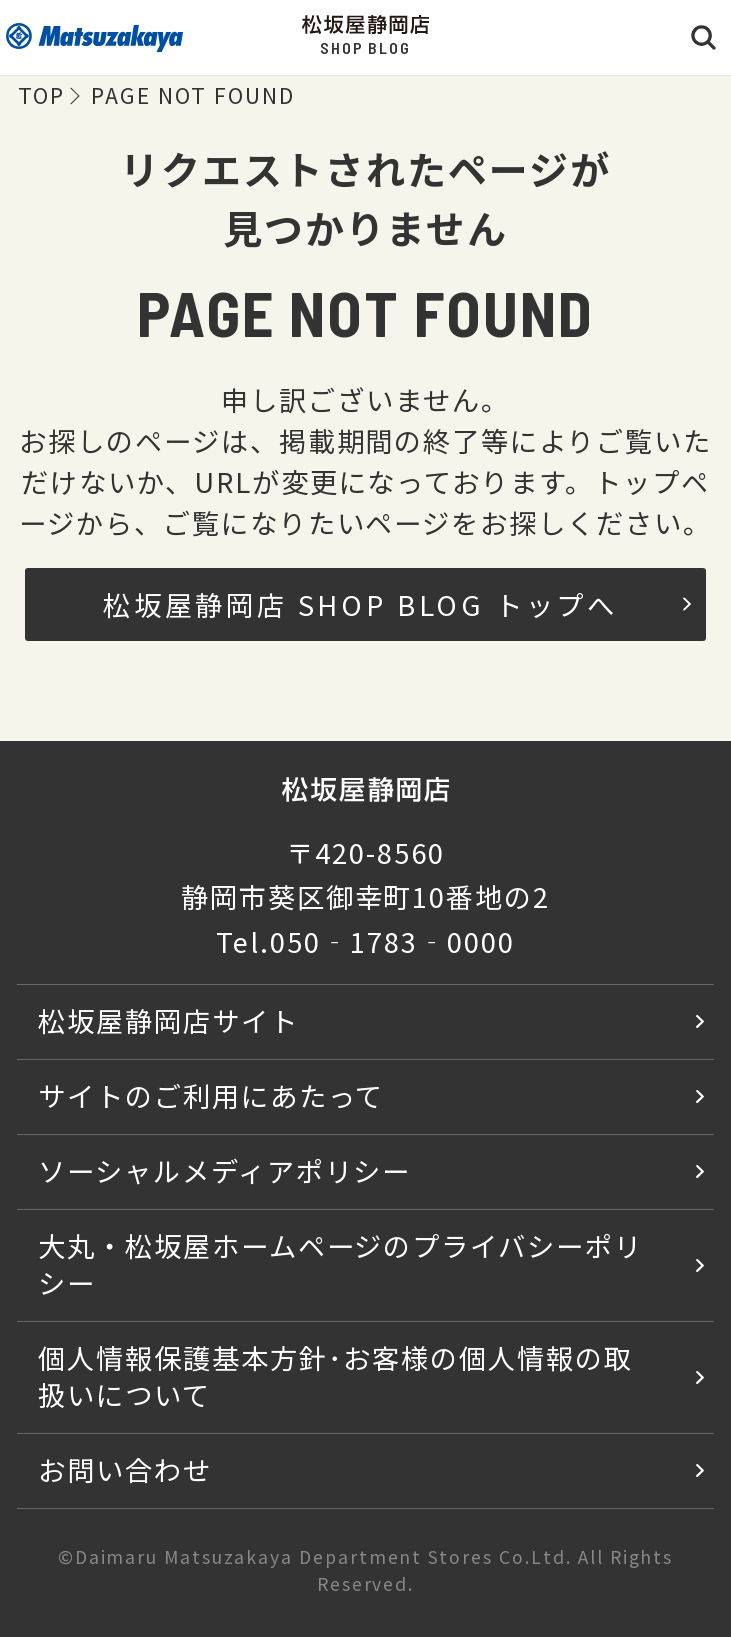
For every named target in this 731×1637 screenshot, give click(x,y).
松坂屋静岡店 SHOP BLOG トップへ (397, 604)
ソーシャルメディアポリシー (224, 1170)
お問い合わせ (125, 1469)
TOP (41, 94)
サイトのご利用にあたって (211, 1095)
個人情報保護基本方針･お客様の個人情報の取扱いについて (335, 1375)
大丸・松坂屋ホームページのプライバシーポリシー (340, 1263)
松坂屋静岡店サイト (168, 1020)
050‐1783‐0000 (392, 941)
